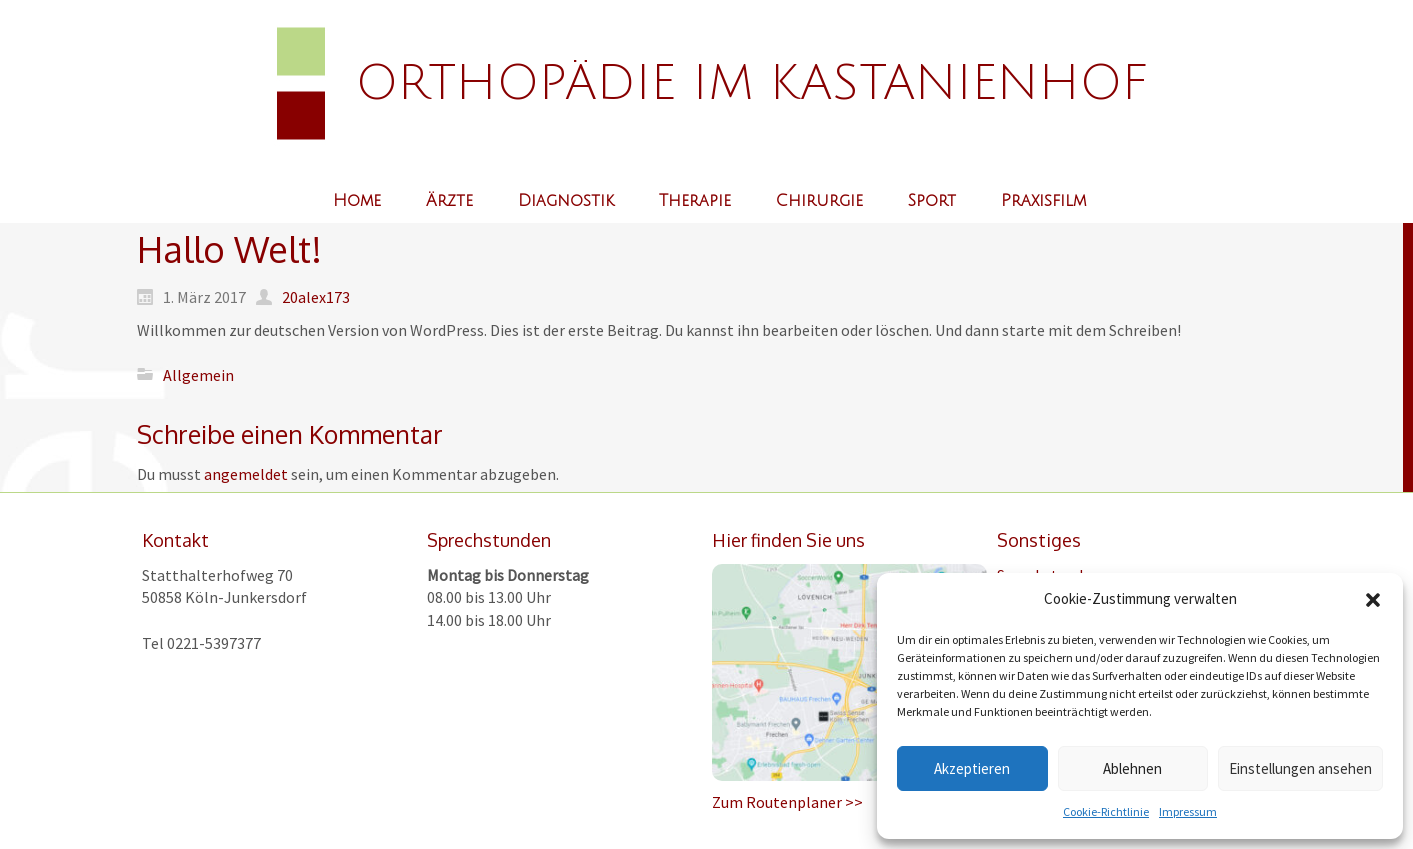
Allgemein (198, 374)
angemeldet (246, 474)
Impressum (1188, 811)
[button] (1373, 600)
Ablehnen (1132, 768)
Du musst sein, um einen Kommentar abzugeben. (348, 474)
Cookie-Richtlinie (1106, 811)
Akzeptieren (972, 768)
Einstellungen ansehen (1300, 768)
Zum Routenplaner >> (787, 802)
